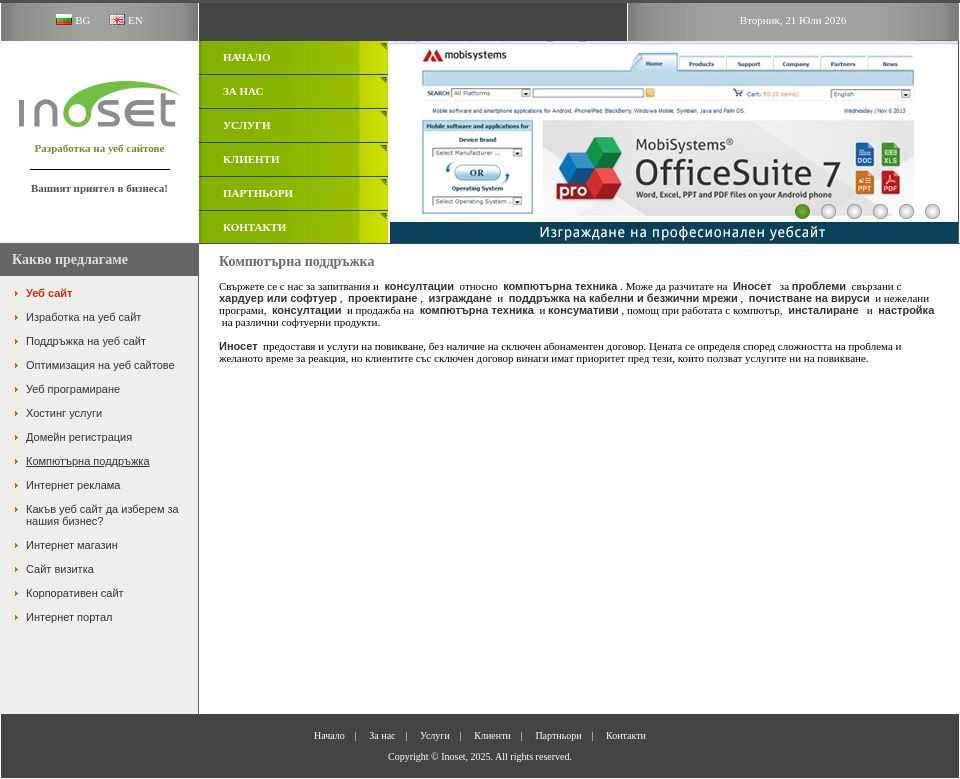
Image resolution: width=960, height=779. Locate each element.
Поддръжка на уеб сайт (86, 341)
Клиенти (251, 159)
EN (125, 20)
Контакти (254, 227)
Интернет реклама (73, 485)
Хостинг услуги (64, 413)
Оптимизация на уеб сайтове (100, 365)
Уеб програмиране (73, 389)
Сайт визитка (60, 569)
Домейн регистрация (79, 437)
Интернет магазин (72, 545)
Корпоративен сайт (75, 593)
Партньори (258, 193)
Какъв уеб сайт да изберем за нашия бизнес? (102, 515)
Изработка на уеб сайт (83, 317)
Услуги (247, 125)
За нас (243, 91)
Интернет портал (69, 617)
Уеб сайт (49, 293)
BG (73, 20)
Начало (247, 57)
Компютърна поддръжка (88, 461)
